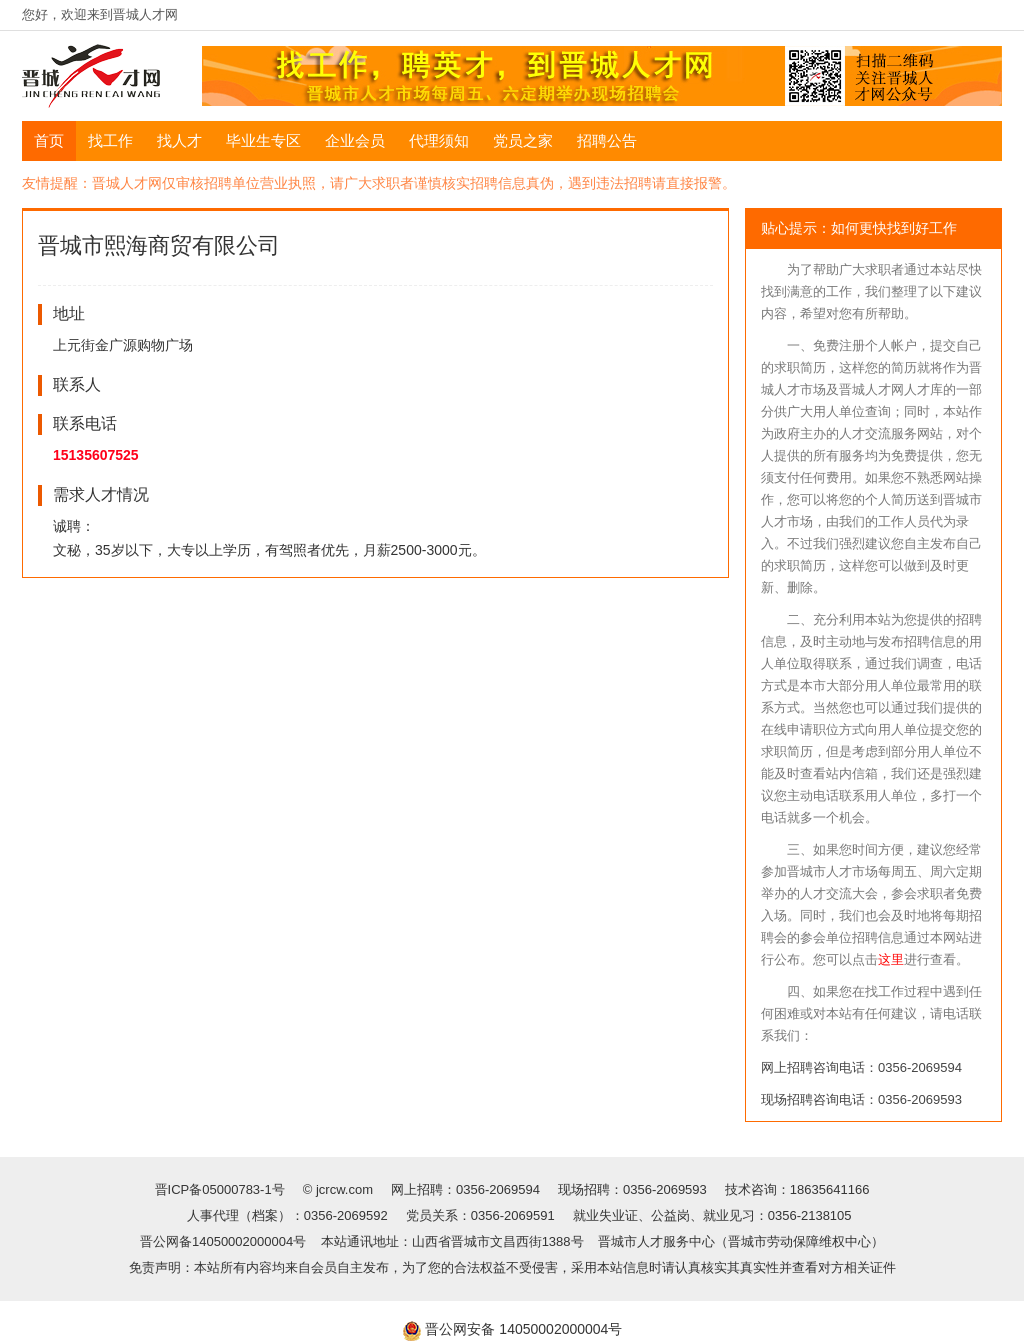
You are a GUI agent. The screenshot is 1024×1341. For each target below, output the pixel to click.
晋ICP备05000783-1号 (222, 1189)
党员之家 (523, 140)
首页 (49, 140)
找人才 (179, 140)
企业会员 (355, 140)
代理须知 (439, 140)
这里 (891, 959)
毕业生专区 (263, 140)
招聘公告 (607, 140)
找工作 (110, 140)
